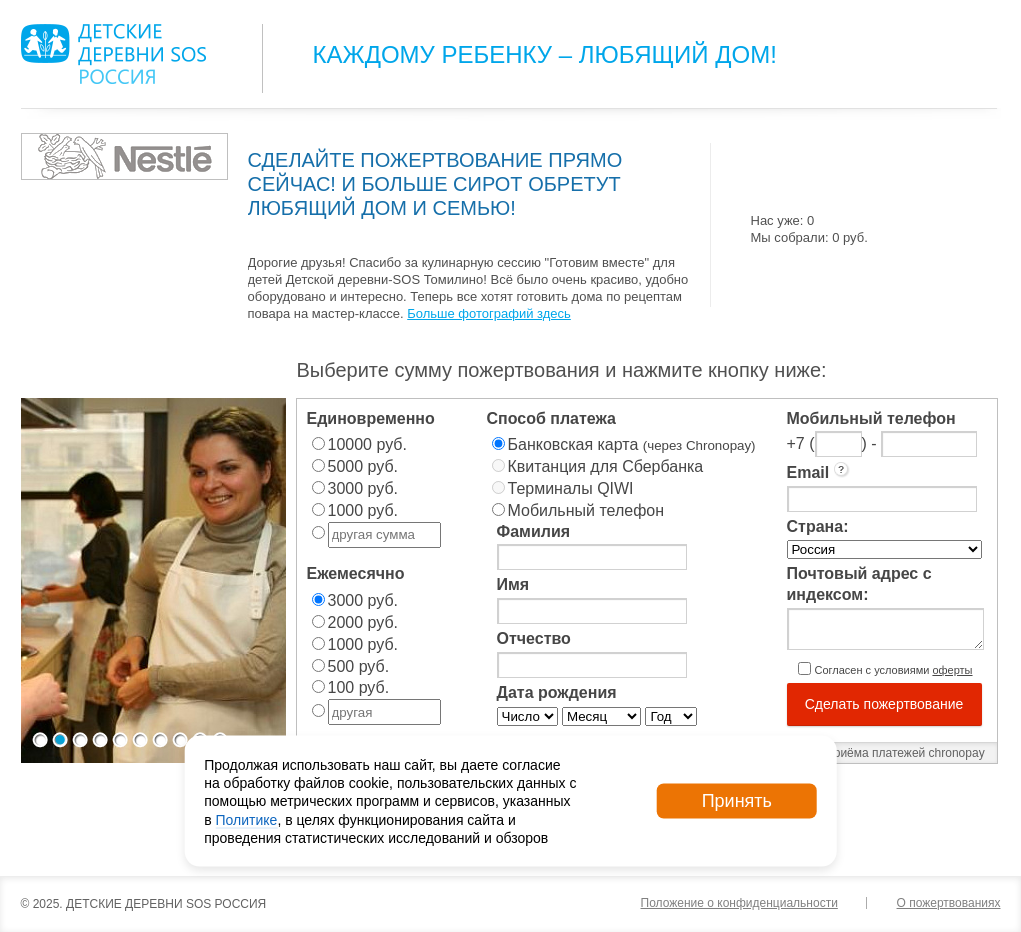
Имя (513, 584)
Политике (247, 819)
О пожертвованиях (949, 903)
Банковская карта (632, 444)
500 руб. (359, 666)
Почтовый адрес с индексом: (859, 584)
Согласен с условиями (894, 670)
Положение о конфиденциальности (739, 903)
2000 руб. (363, 622)
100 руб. (359, 687)
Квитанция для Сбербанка (606, 466)
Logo (113, 54)
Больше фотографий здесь (489, 313)
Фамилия (534, 531)
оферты (952, 670)
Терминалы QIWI (571, 488)
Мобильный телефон (586, 510)
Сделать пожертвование (884, 704)
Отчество (534, 638)
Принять (737, 801)
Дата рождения (557, 692)
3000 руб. (363, 488)
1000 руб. (363, 510)
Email (818, 471)
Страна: (818, 526)
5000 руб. (363, 466)
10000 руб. (367, 444)
